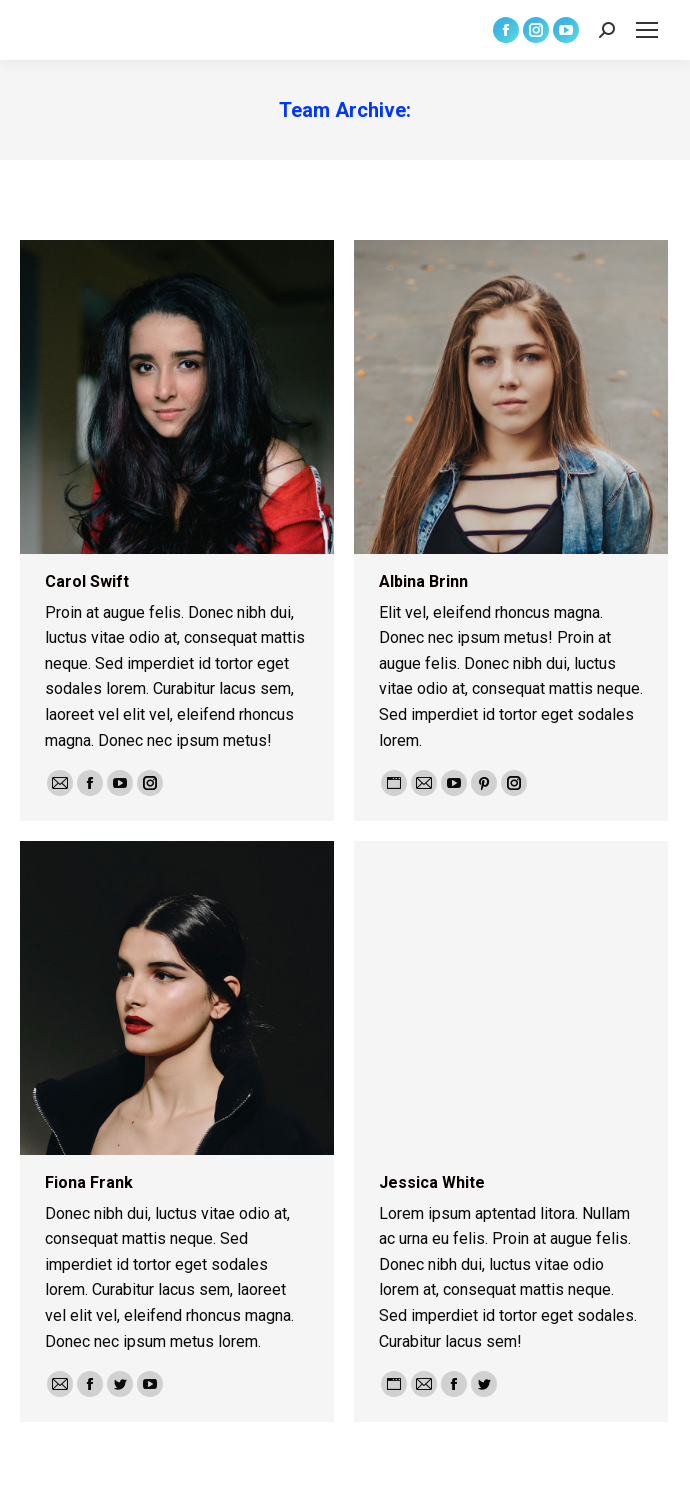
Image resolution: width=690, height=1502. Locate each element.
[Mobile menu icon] (647, 30)
